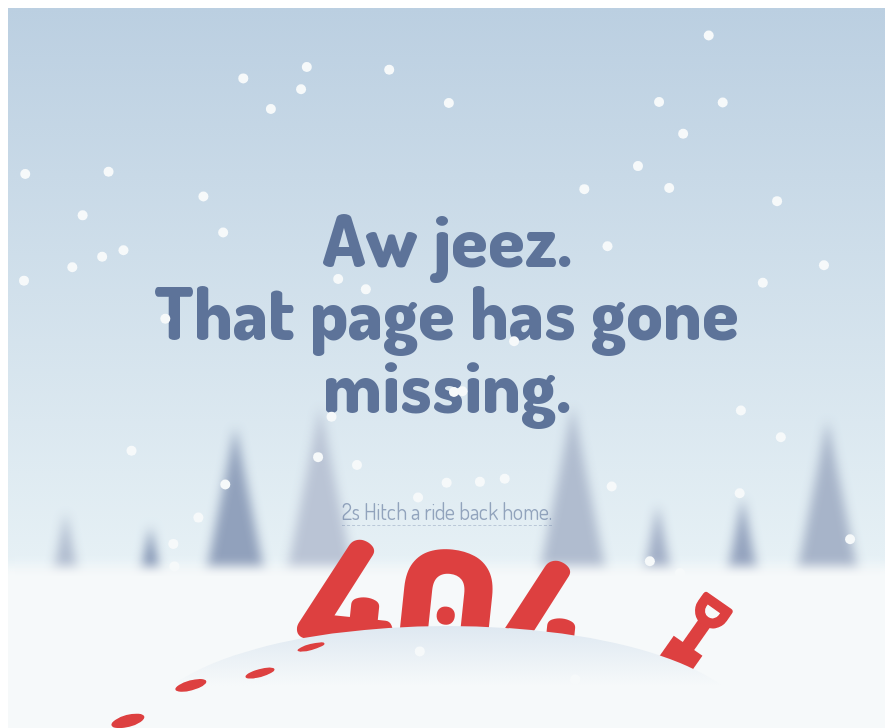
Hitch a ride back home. (447, 511)
